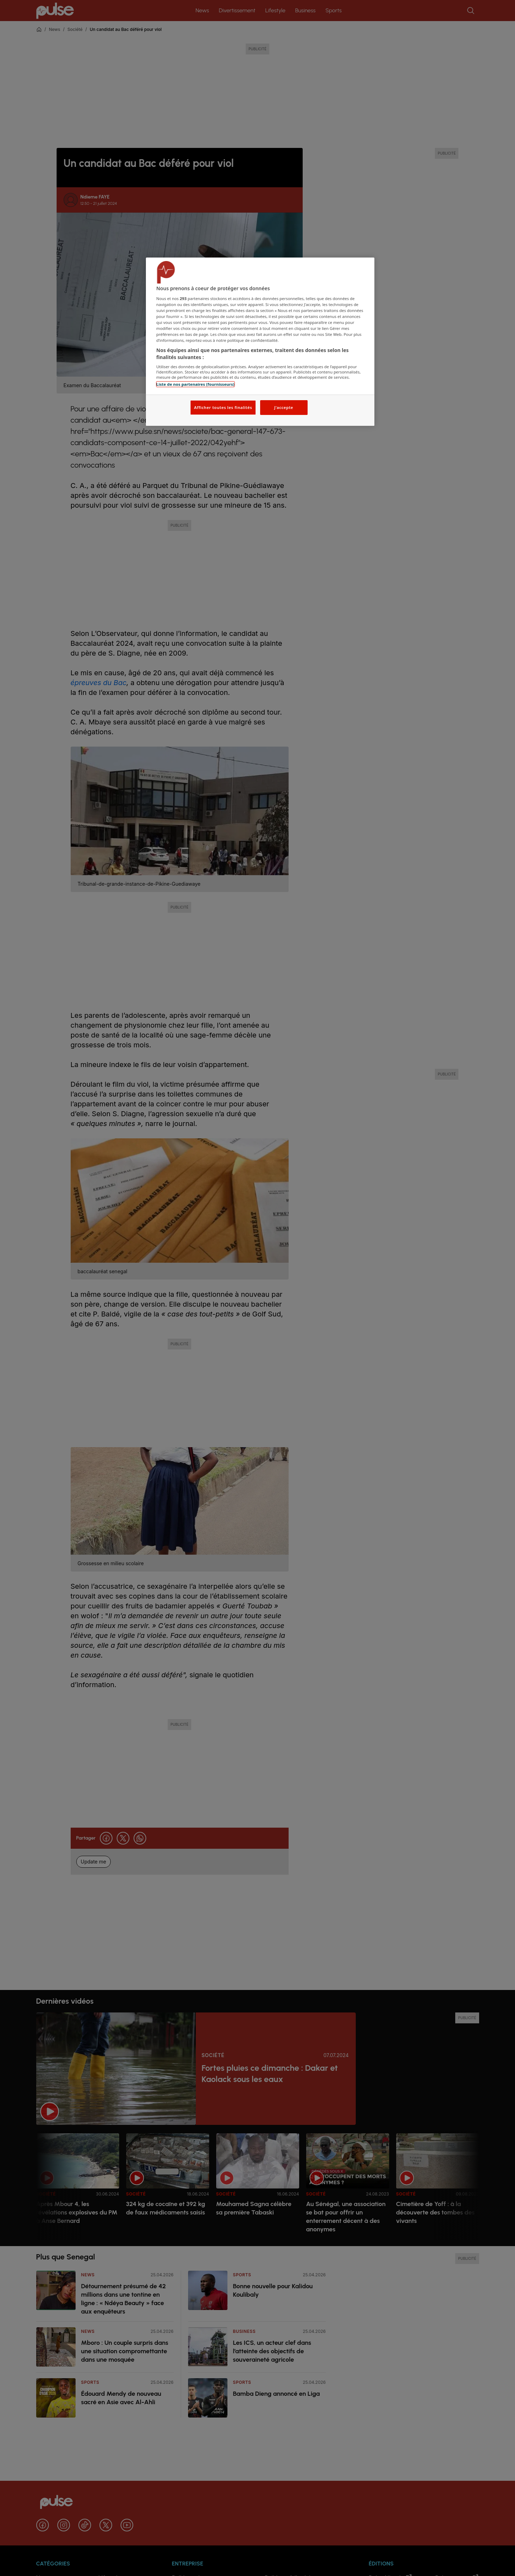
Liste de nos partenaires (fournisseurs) (195, 384)
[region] (260, 342)
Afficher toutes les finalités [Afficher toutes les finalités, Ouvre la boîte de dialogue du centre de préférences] (223, 407)
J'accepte (283, 407)
